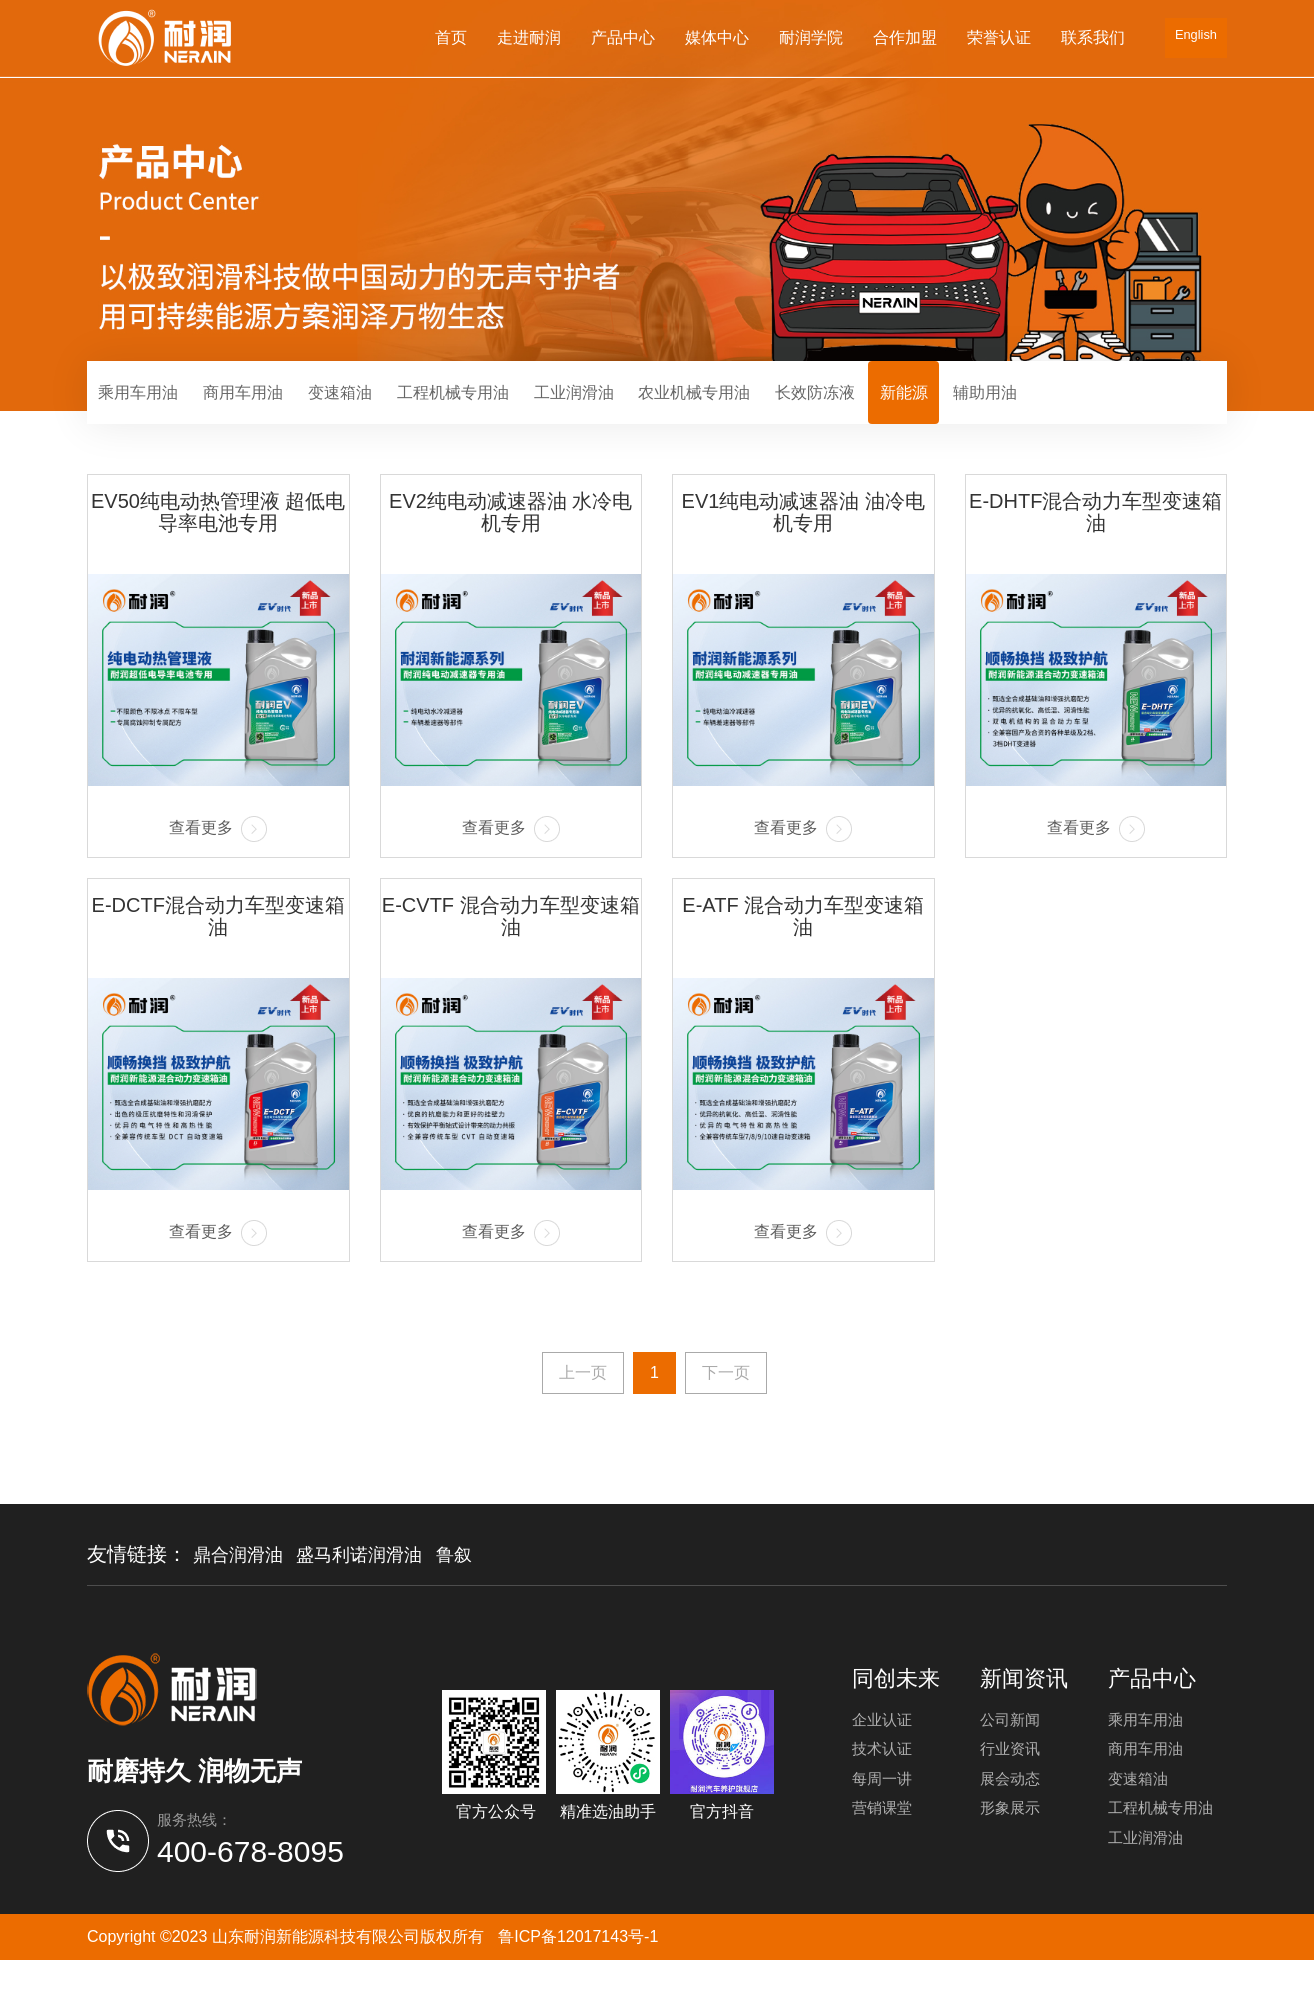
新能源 (1052, 411)
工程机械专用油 (520, 411)
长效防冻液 (946, 411)
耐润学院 (807, 37)
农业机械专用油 (804, 411)
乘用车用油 (148, 411)
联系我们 (1089, 37)
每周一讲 (884, 1815)
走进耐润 (525, 37)
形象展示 (1012, 1849)
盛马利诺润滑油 (376, 1592)
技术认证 (884, 1781)
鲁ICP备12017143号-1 (578, 1972)
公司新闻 (1012, 1747)
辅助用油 (1149, 411)
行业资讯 (1012, 1781)
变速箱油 (387, 411)
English (1194, 38)
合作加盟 (901, 37)
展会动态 (1012, 1815)
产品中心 (619, 37)
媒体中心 (713, 37)
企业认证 (884, 1747)
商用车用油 (272, 411)
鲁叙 (480, 1592)
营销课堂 (884, 1849)
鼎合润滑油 (243, 1592)
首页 (447, 37)
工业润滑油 (662, 411)
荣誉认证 (995, 37)
